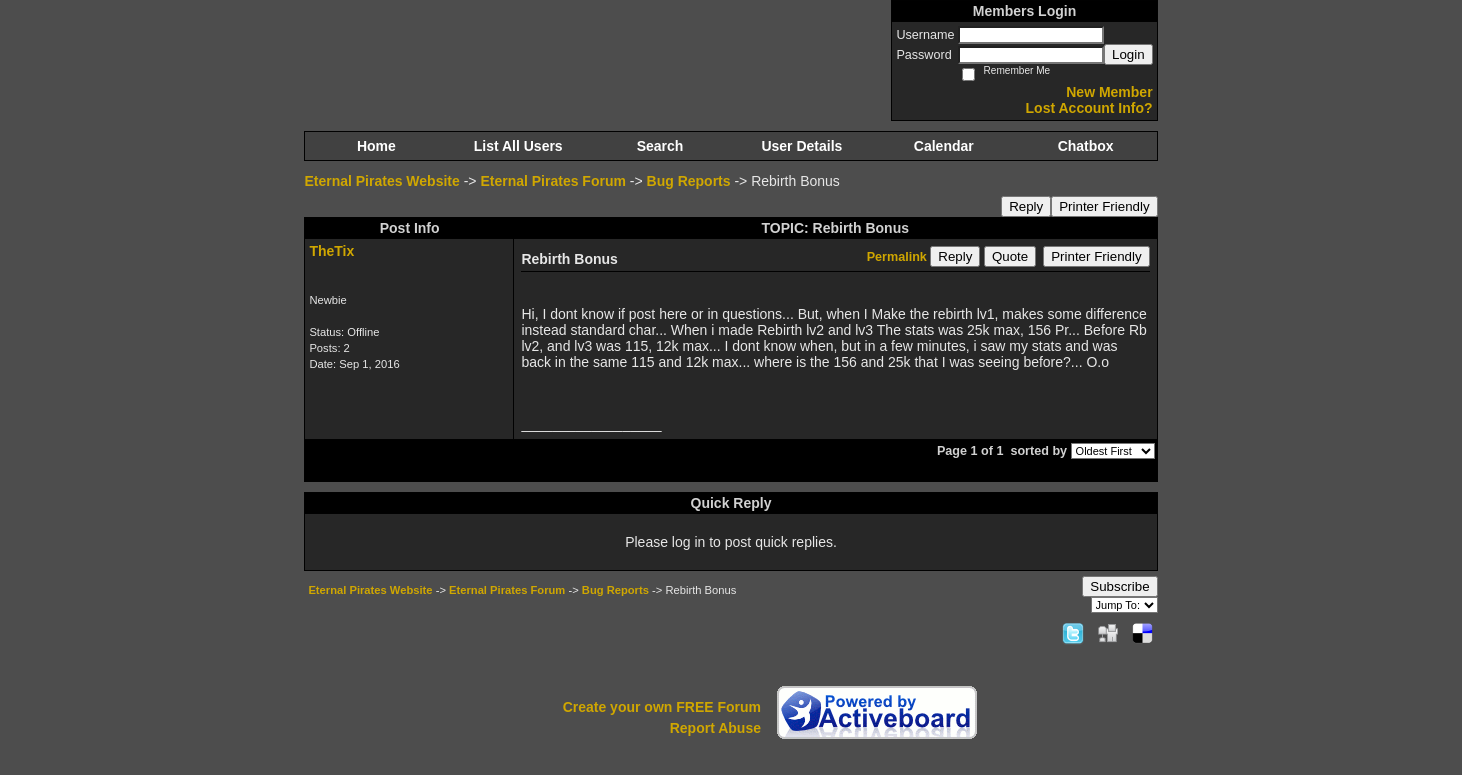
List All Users (518, 146)
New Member (1109, 92)
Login (1128, 54)
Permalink (897, 257)
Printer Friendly (1104, 206)
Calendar (944, 146)
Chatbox (1086, 146)
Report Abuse (715, 728)
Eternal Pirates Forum (553, 181)
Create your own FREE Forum (662, 707)
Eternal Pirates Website (381, 181)
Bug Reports (689, 181)
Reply (1026, 206)
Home (376, 146)
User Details (801, 146)
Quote (1010, 256)
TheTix (331, 251)
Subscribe (1119, 586)
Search (660, 146)
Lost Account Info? (1089, 108)
